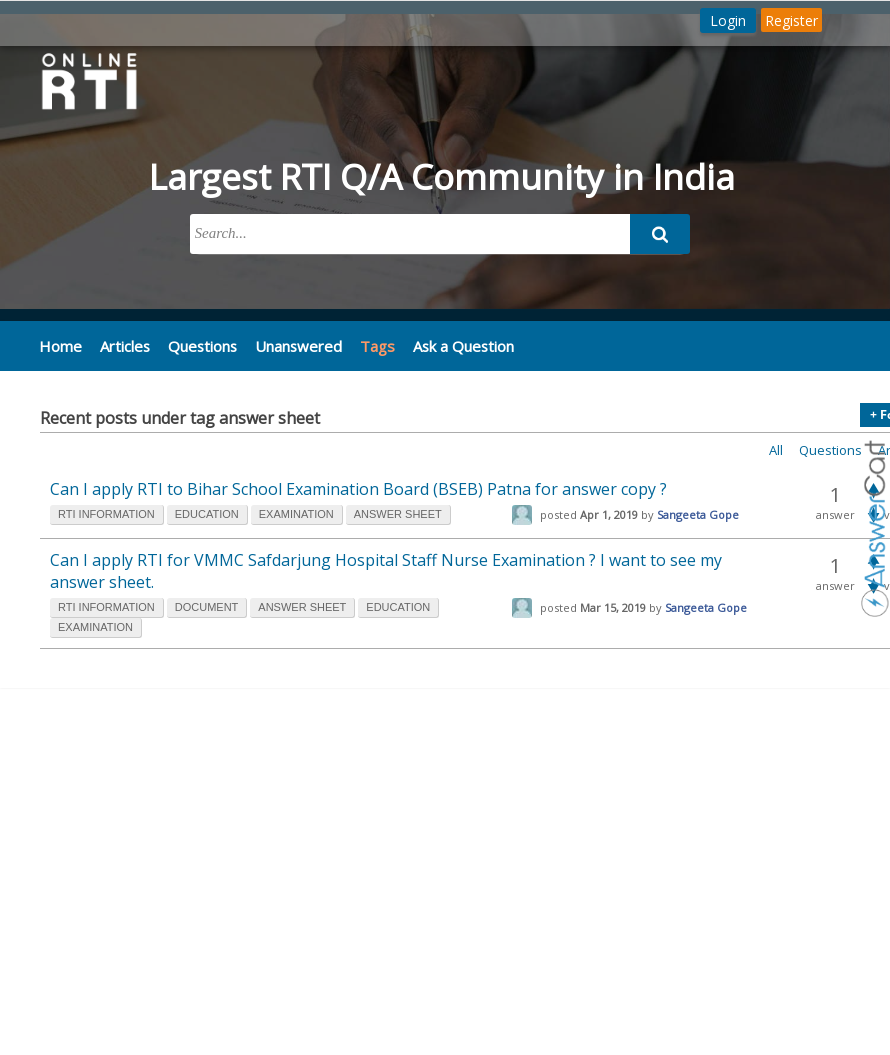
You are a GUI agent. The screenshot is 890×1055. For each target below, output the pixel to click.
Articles (122, 345)
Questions (198, 345)
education (207, 514)
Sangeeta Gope (698, 514)
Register (791, 20)
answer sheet (398, 514)
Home (59, 345)
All (776, 450)
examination (296, 514)
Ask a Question (454, 345)
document (207, 607)
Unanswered (292, 345)
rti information (106, 514)
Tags (369, 346)
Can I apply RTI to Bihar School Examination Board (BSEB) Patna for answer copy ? (358, 489)
